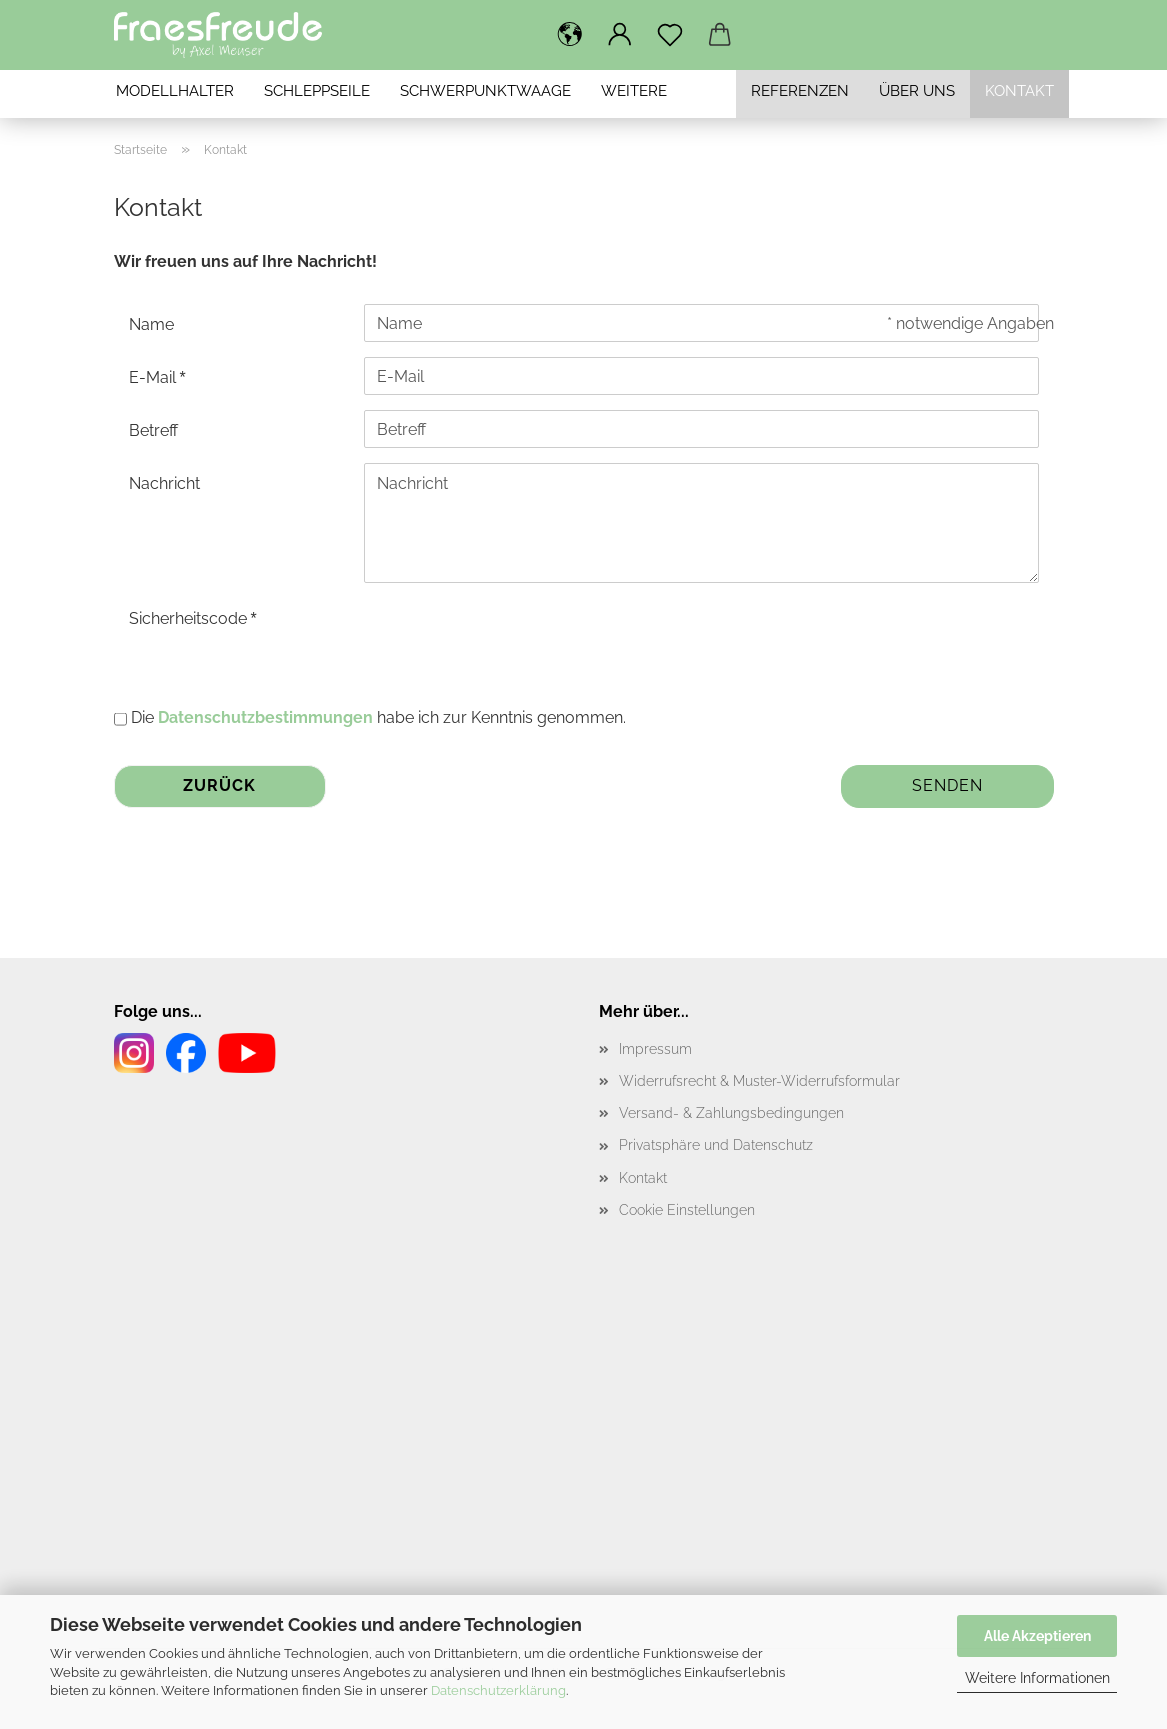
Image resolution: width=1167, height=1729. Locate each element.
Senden (947, 785)
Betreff (153, 430)
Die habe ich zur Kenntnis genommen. (378, 717)
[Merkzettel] (670, 35)
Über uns (917, 91)
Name (151, 324)
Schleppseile (317, 91)
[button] (570, 35)
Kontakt (1019, 91)
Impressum (655, 1049)
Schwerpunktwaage (485, 91)
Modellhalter (175, 91)
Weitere (634, 91)
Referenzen (800, 91)
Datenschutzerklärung (498, 1690)
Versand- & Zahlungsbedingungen (731, 1113)
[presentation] (516, 637)
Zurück (219, 785)
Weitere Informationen (1037, 1678)
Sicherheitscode (190, 618)
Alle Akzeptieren (1037, 1636)
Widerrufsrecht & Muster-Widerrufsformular (759, 1081)
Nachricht (164, 483)
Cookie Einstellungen (687, 1210)
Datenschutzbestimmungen (265, 717)
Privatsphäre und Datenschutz (716, 1145)
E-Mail (154, 377)
